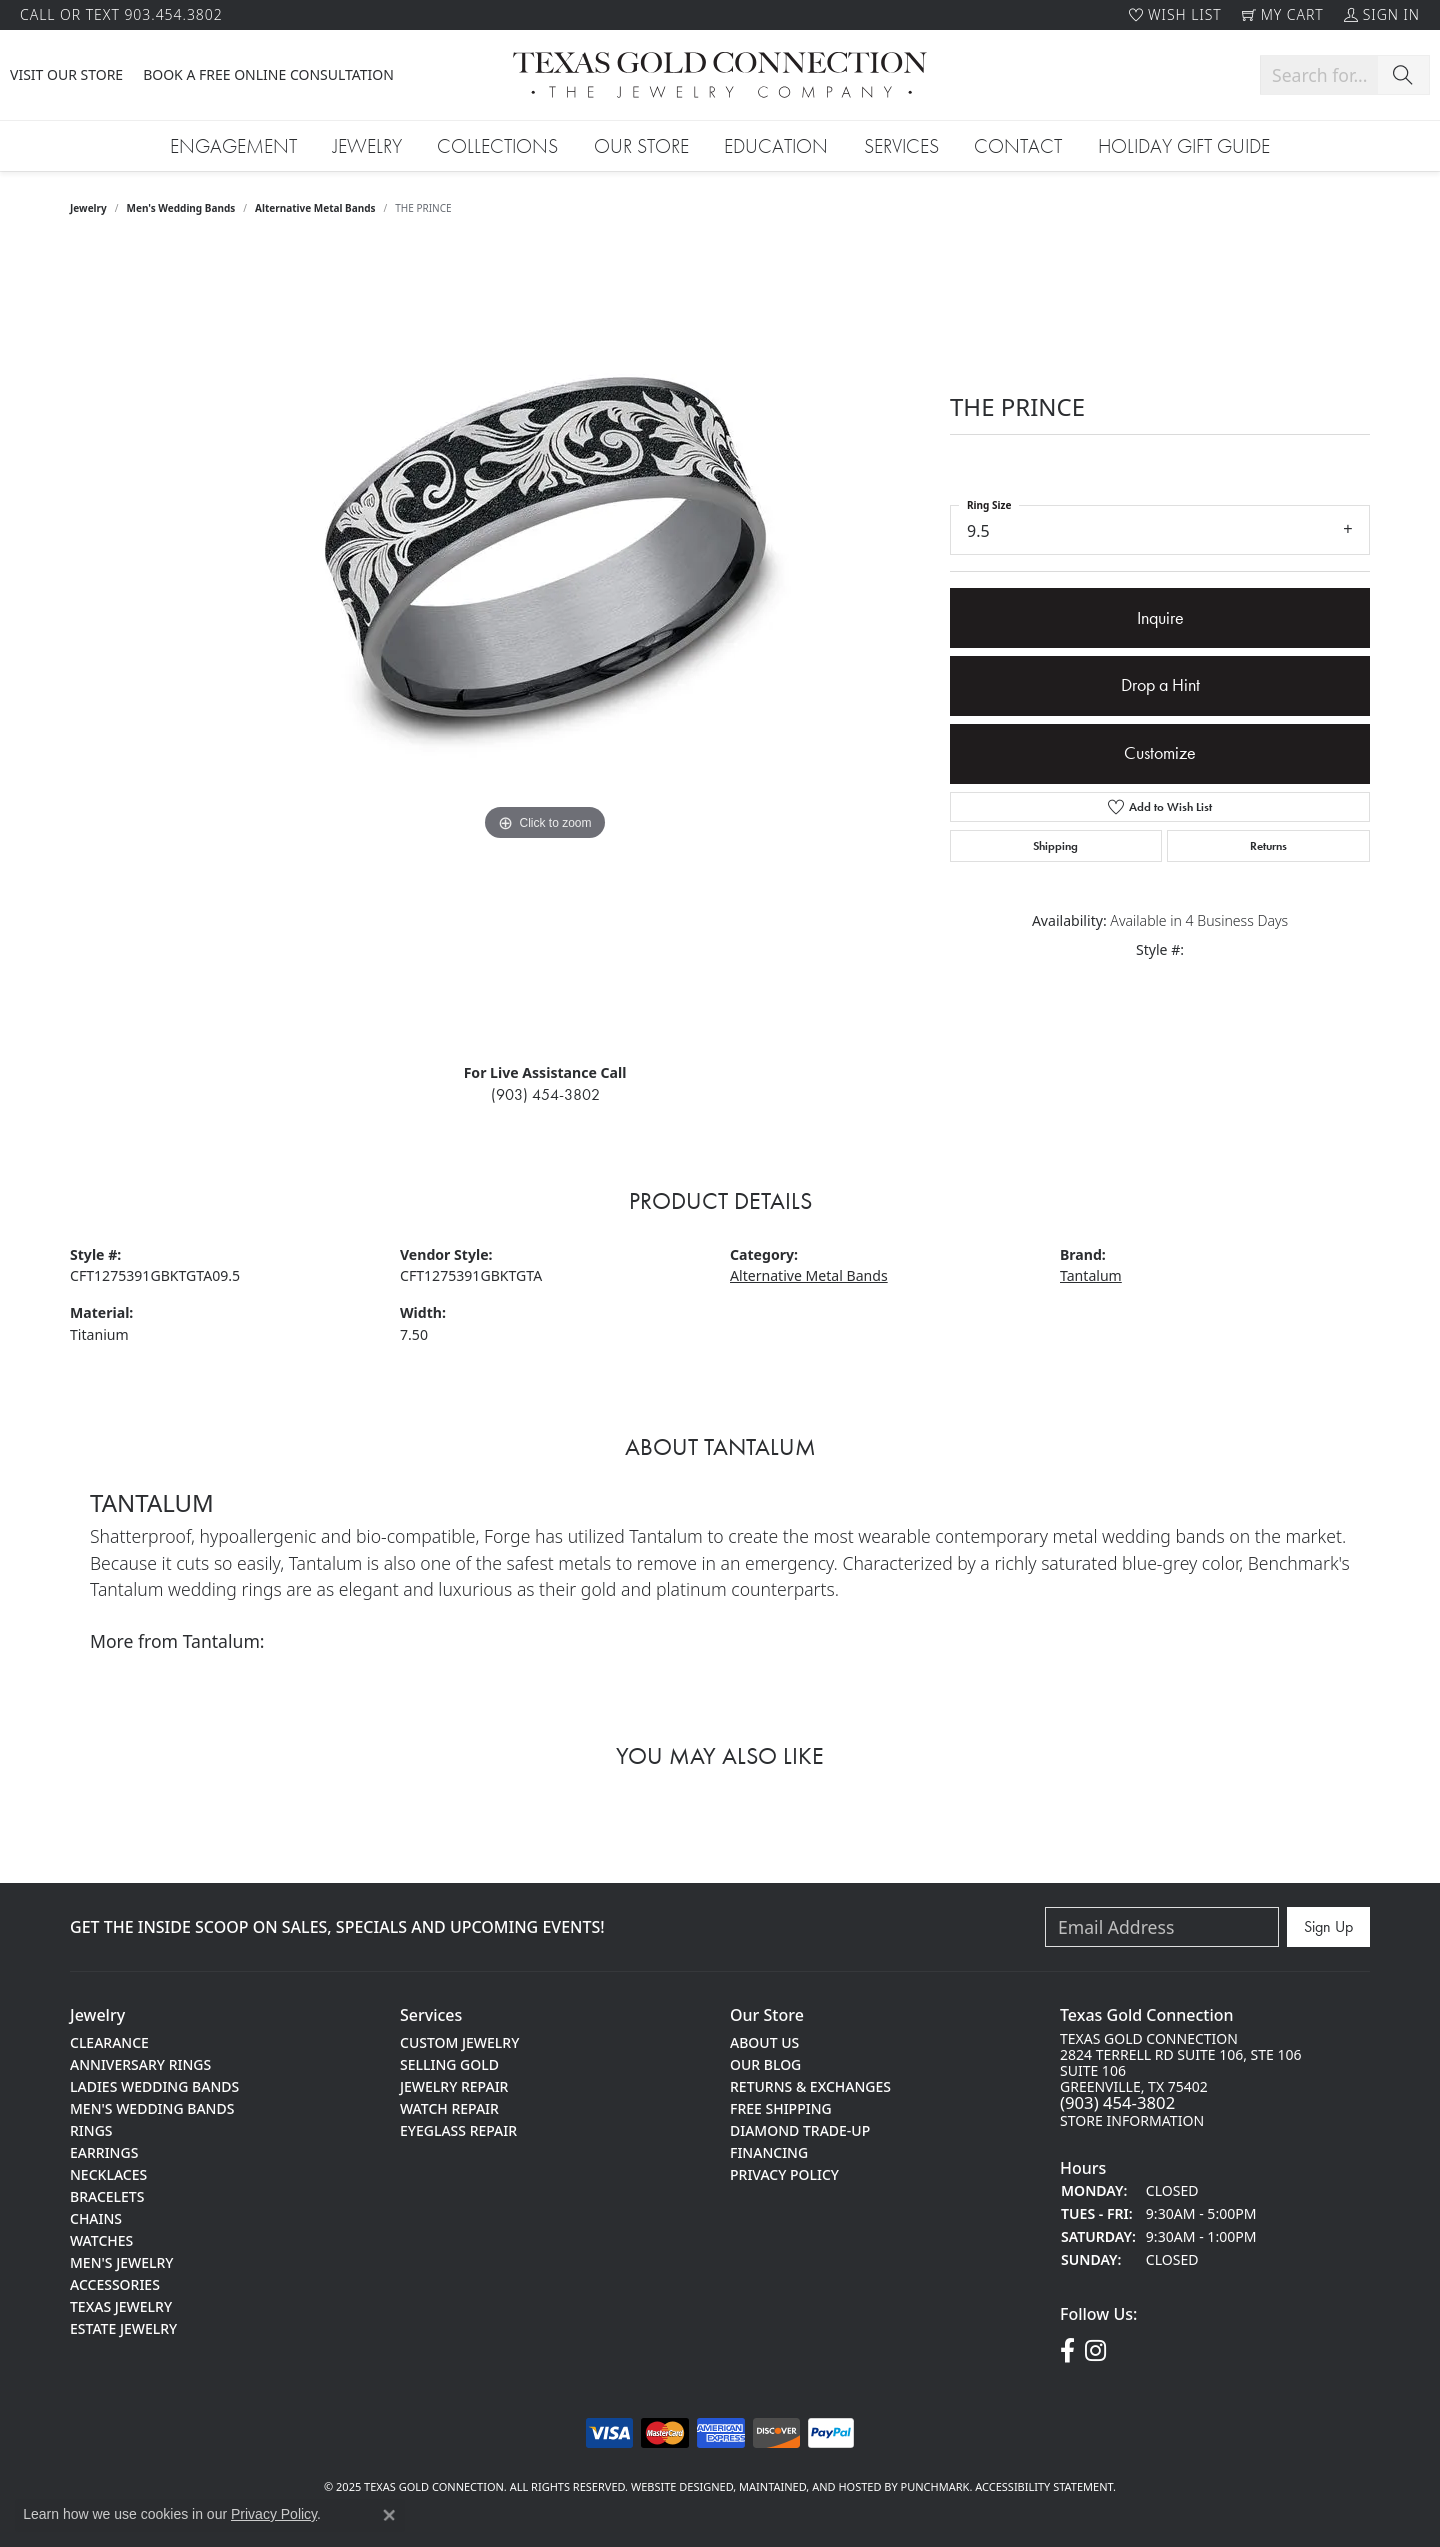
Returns (1268, 846)
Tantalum (1091, 1275)
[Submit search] (1403, 75)
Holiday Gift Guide (1184, 146)
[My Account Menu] (1382, 15)
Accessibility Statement (1044, 2486)
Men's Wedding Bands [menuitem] (152, 2107)
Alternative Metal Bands (315, 208)
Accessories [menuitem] (115, 2283)
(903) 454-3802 (545, 1094)
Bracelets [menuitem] (107, 2195)
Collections (497, 146)
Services (901, 146)
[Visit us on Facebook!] (1067, 2351)
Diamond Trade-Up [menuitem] (800, 2129)
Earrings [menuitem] (104, 2151)
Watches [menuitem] (101, 2239)
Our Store (641, 146)
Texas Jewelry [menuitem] (121, 2305)
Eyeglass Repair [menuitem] (458, 2129)
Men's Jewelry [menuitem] (122, 2261)
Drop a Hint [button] (1160, 685)
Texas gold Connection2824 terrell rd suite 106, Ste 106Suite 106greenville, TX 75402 (1181, 2079)
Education (776, 146)
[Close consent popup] (389, 2515)
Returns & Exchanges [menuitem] (810, 2085)
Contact (1018, 146)
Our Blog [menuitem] (765, 2063)
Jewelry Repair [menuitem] (454, 2085)
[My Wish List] (1175, 15)
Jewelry (367, 146)
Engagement (233, 146)
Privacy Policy (274, 2514)
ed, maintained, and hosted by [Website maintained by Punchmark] (810, 2486)
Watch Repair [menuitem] (449, 2107)
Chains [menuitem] (96, 2217)
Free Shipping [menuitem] (781, 2107)
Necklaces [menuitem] (108, 2173)
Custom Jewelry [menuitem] (459, 2041)
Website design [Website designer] (675, 2486)
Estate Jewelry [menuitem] (123, 2327)
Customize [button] (1160, 753)
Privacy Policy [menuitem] (784, 2173)
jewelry (88, 208)
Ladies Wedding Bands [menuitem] (154, 2085)
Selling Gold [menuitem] (449, 2063)
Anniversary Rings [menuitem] (140, 2063)
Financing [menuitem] (769, 2151)
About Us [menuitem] (764, 2041)
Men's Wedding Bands (181, 208)
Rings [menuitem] (91, 2129)
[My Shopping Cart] (1283, 15)
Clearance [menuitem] (109, 2041)
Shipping (1055, 846)
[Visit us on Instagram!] (1095, 2351)
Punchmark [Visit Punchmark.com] (935, 2486)
